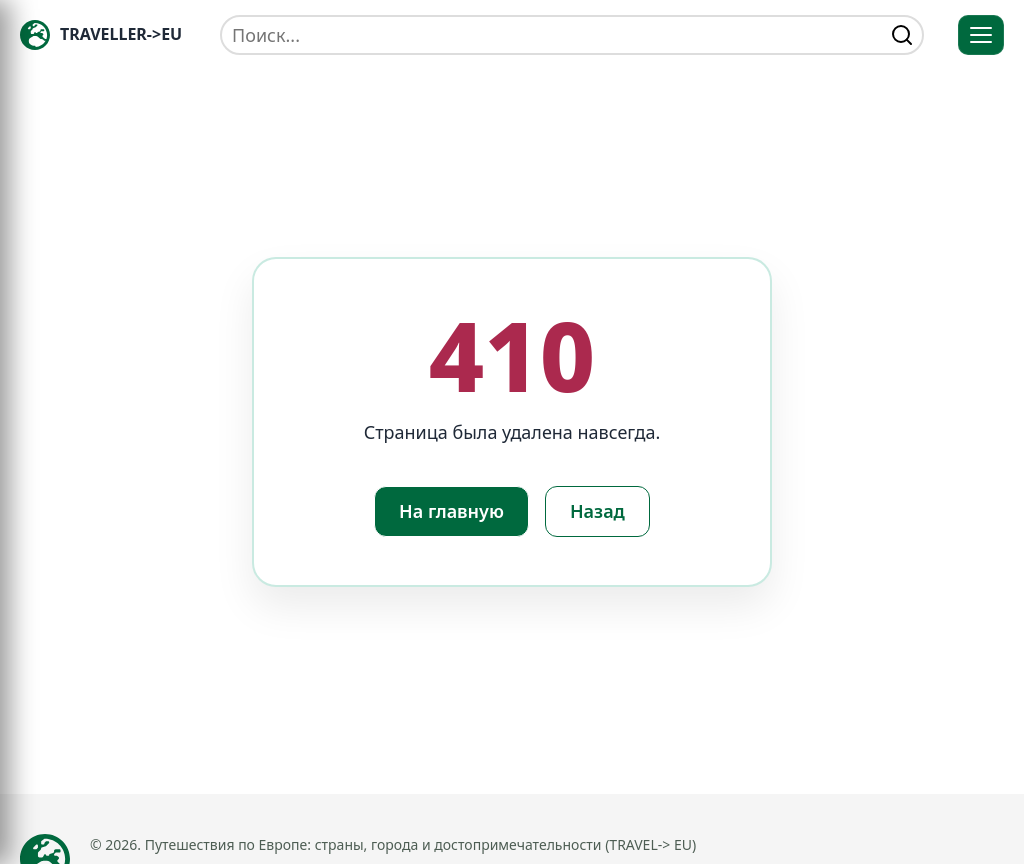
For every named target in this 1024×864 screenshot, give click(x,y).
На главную (451, 511)
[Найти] (902, 35)
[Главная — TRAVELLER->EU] (101, 35)
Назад (597, 511)
